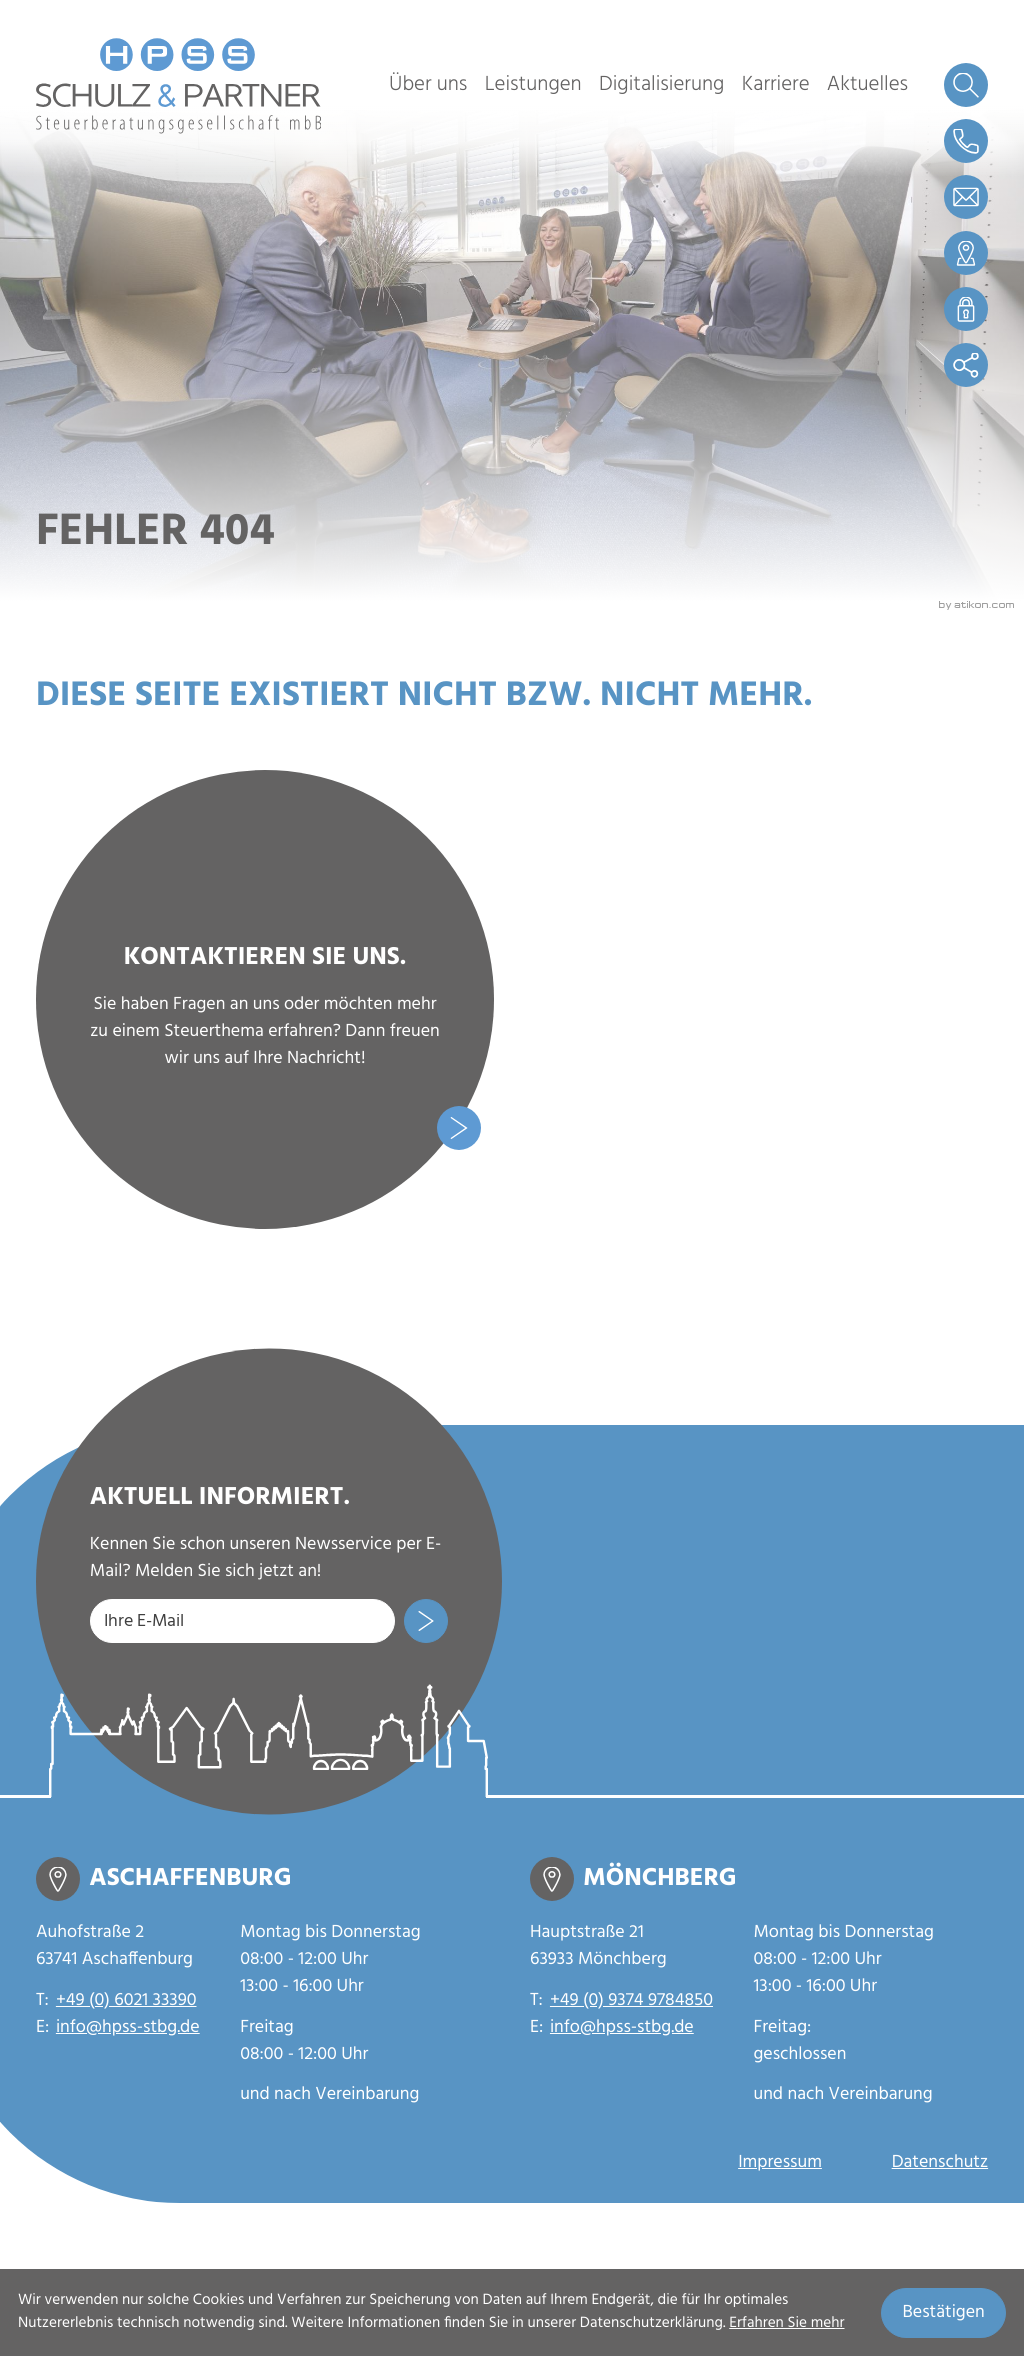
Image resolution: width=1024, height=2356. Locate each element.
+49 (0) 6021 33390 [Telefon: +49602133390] (126, 2001)
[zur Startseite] (179, 86)
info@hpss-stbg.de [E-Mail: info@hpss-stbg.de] (128, 2028)
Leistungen (533, 85)
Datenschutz (940, 2162)
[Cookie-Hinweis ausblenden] (943, 2313)
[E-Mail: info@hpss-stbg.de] (966, 197)
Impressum (780, 2162)
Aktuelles (867, 85)
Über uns (428, 85)
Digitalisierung (661, 85)
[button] (966, 141)
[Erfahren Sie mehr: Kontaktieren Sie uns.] (265, 999)
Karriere (776, 85)
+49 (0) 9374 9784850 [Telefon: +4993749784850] (631, 2001)
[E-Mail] (242, 1621)
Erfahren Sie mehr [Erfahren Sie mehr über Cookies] (786, 2324)
